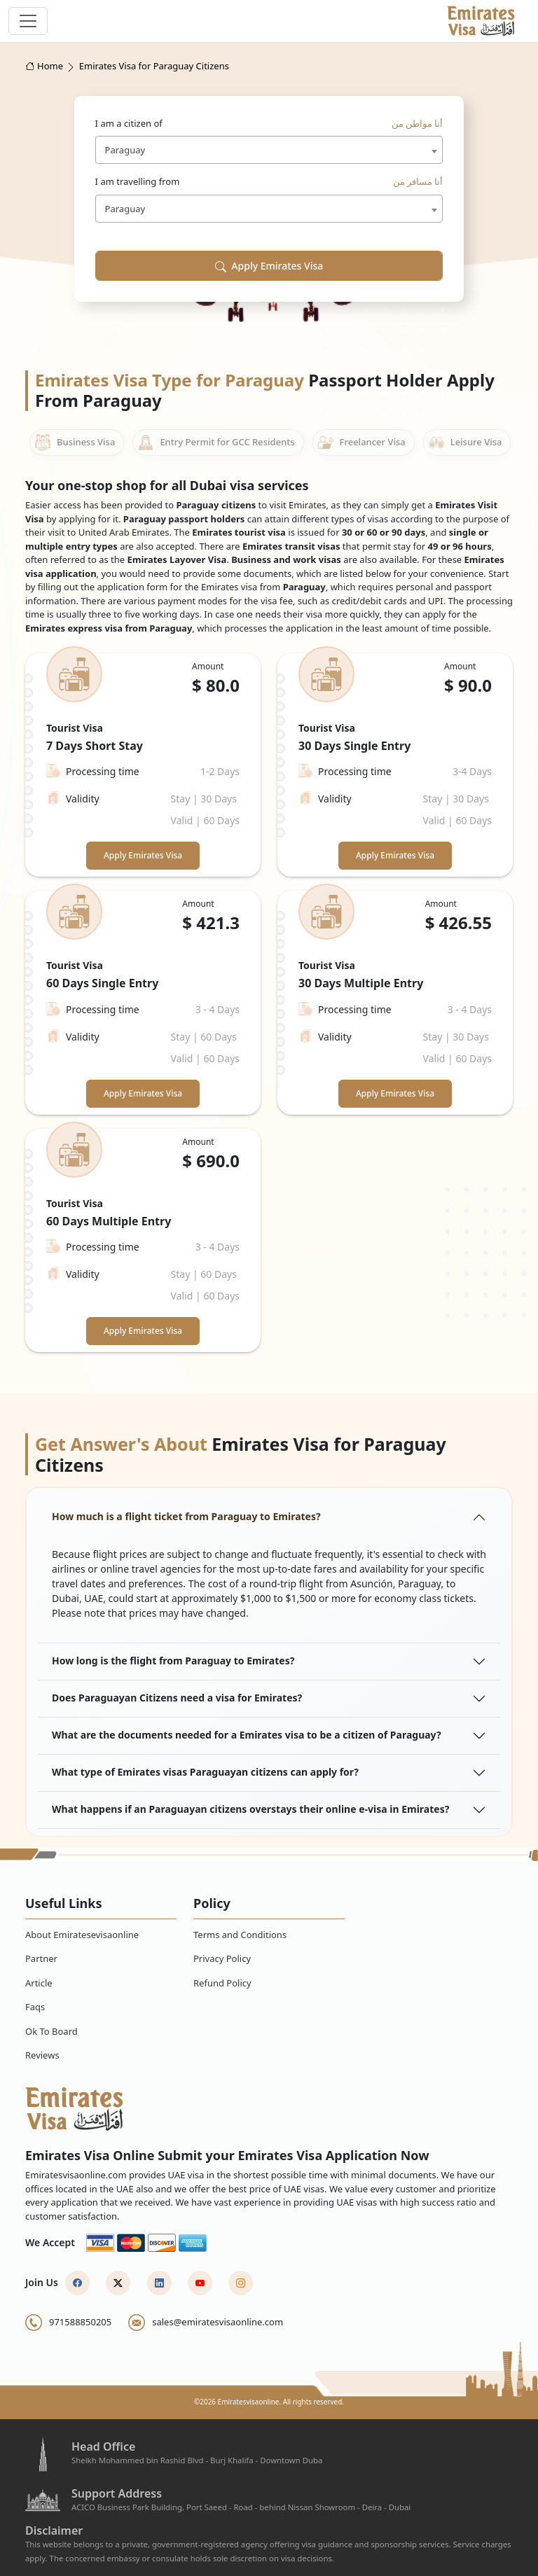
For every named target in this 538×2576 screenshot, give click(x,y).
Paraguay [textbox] (125, 150)
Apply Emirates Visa (269, 265)
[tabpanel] (269, 1002)
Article (39, 1983)
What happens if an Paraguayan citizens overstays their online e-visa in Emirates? (250, 1809)
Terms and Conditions (240, 1934)
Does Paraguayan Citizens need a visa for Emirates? (177, 1697)
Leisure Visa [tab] (465, 442)
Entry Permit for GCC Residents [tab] (215, 442)
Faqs (35, 2006)
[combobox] (269, 150)
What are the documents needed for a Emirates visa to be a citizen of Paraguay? (246, 1734)
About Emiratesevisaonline (82, 1934)
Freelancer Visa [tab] (361, 442)
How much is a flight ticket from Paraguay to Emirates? (186, 1516)
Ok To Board (51, 2031)
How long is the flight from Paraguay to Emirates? (173, 1660)
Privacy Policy (222, 1958)
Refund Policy (222, 1983)
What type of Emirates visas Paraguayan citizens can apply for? (205, 1771)
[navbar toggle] (28, 21)
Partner (41, 1958)
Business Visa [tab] (74, 442)
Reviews (42, 2055)
